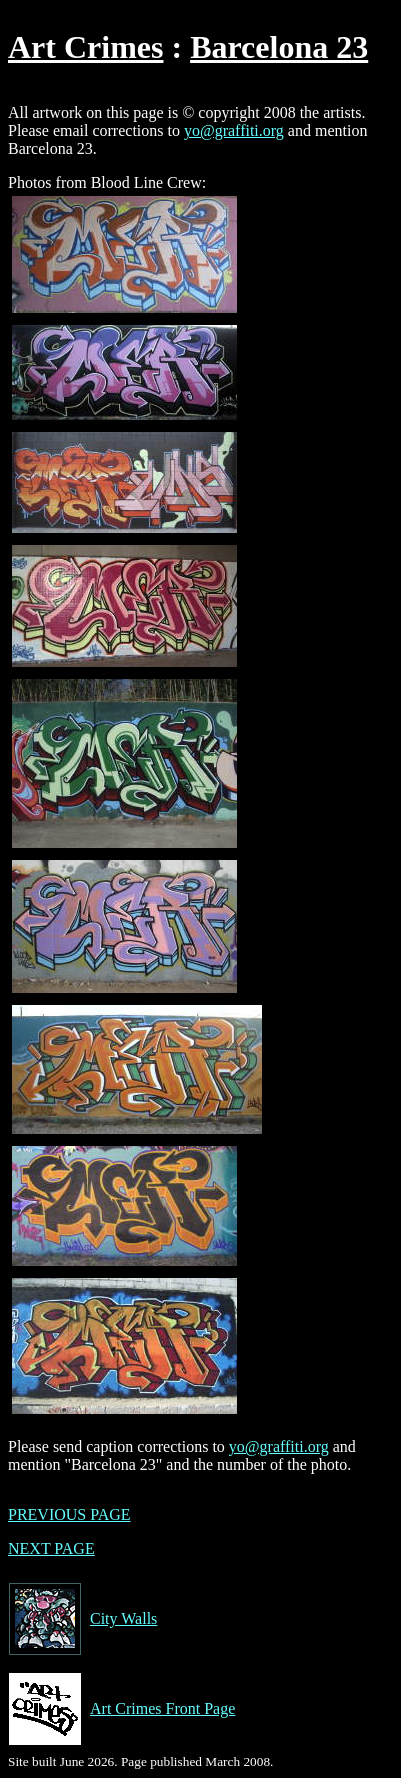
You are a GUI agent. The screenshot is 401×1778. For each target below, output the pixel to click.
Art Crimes (85, 47)
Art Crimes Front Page (121, 1709)
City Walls (82, 1619)
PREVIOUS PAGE (69, 1514)
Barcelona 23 (279, 47)
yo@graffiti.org (234, 130)
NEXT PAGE (51, 1548)
